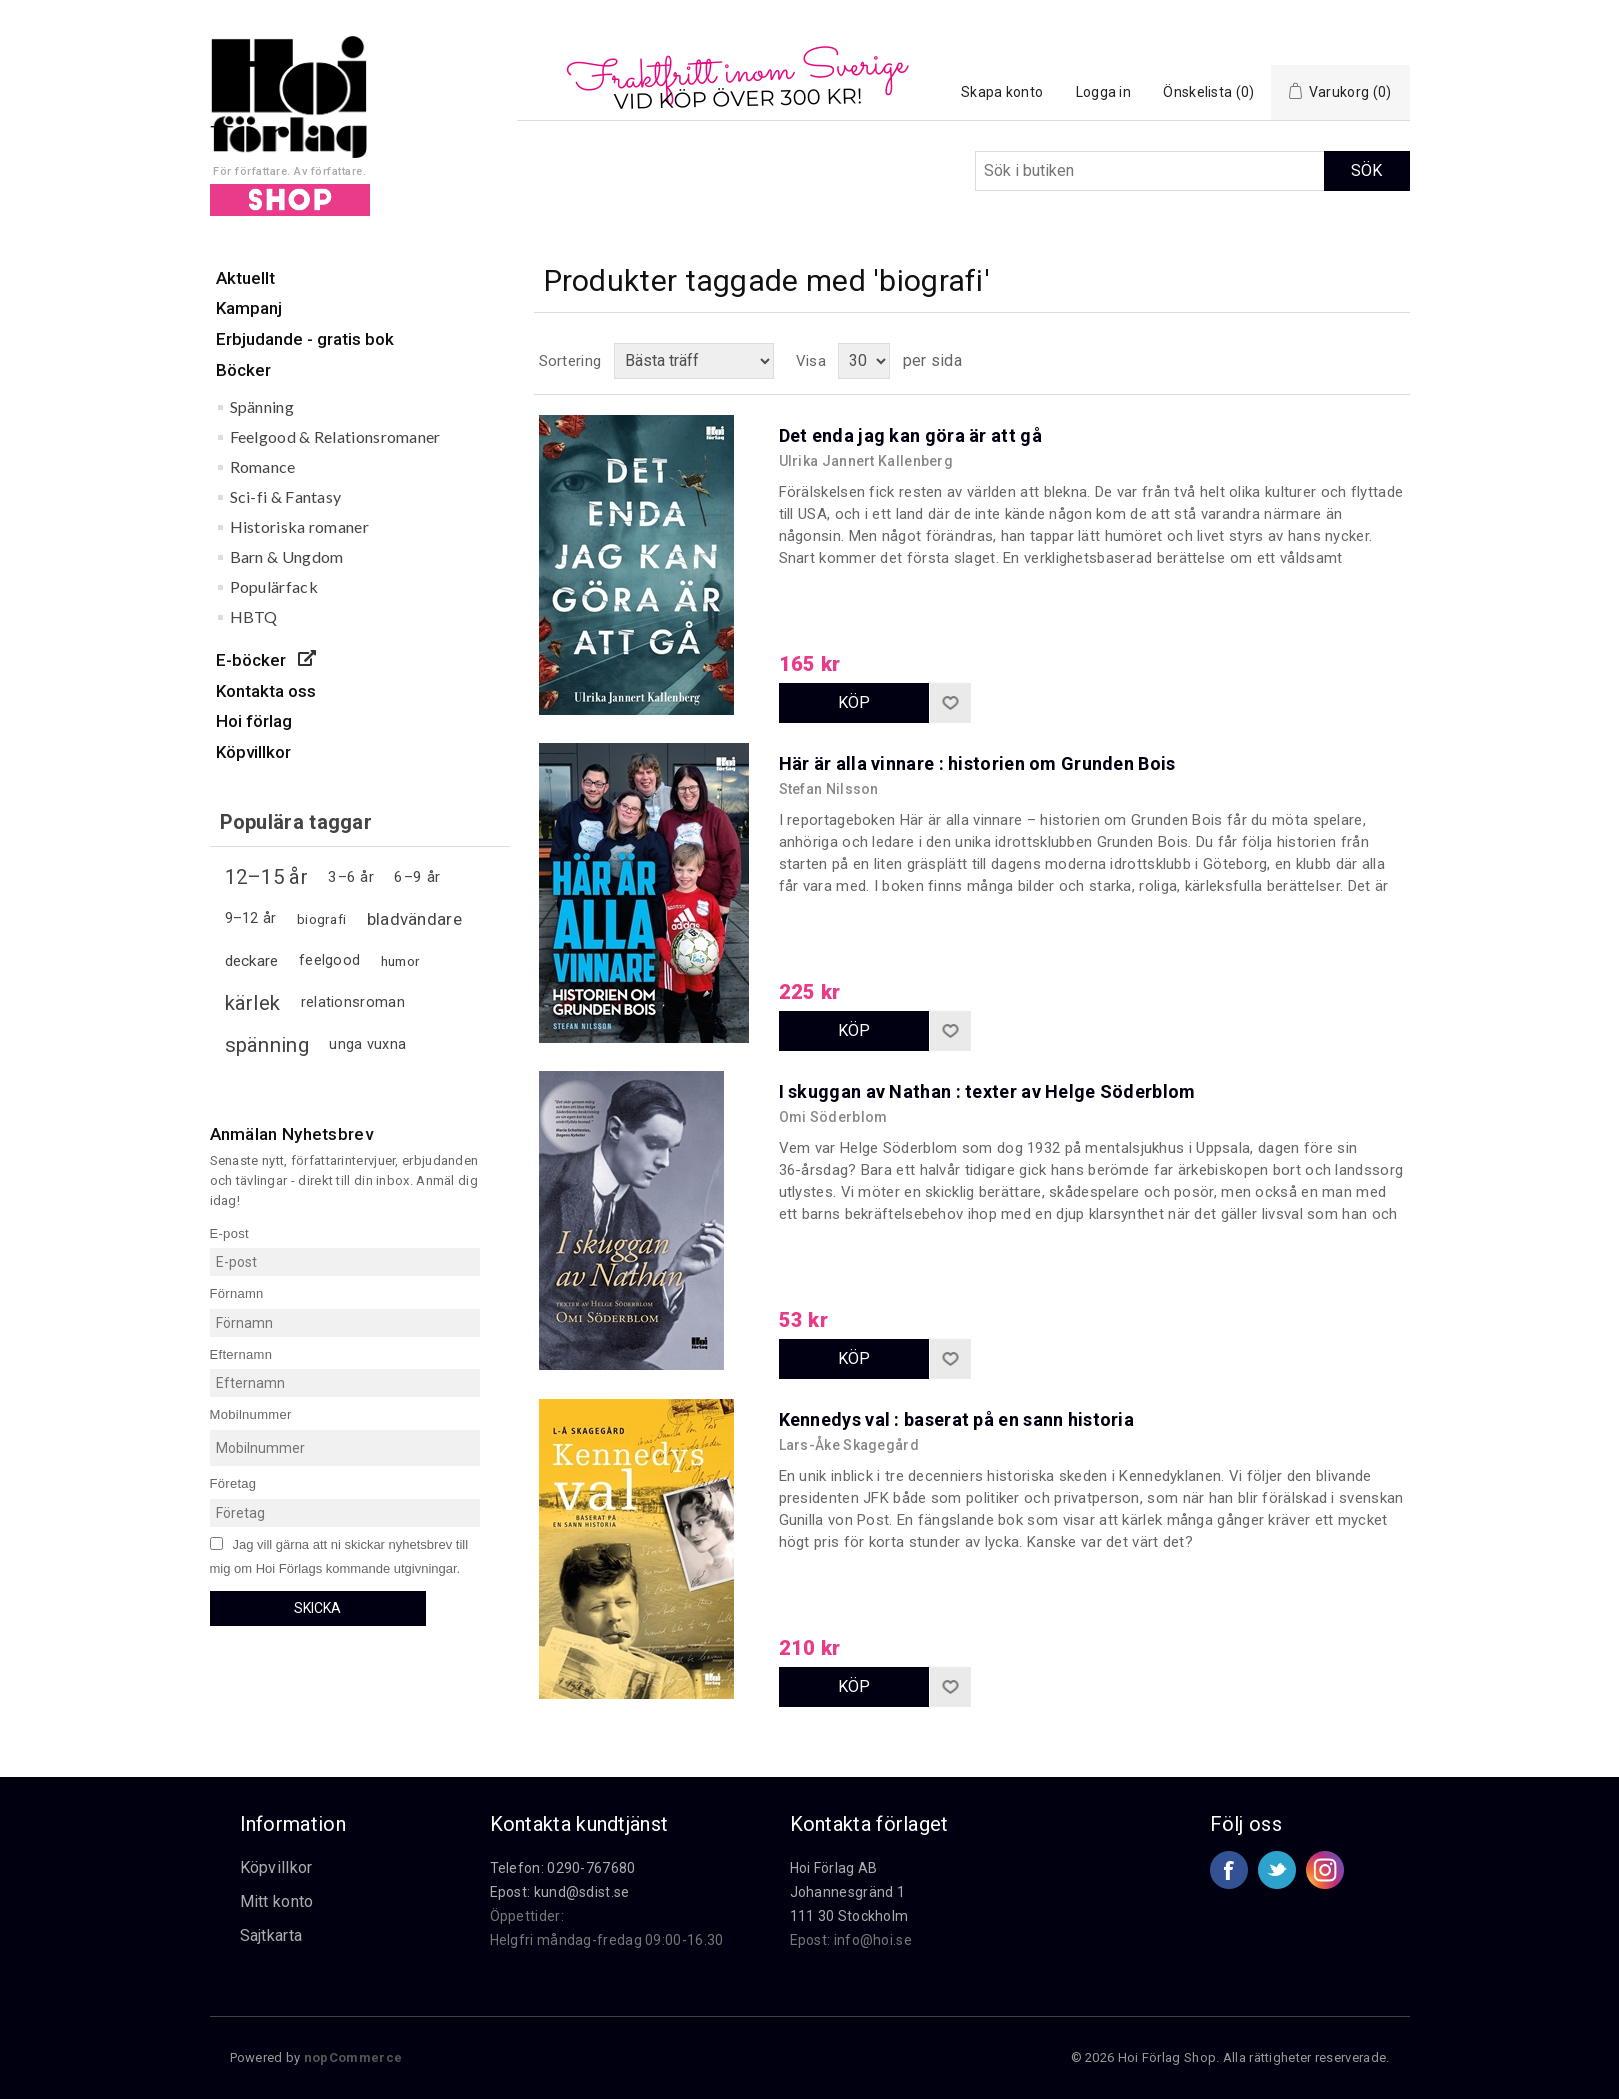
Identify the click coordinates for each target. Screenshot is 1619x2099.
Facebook (1229, 1870)
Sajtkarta (271, 1935)
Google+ (1325, 1870)
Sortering (570, 361)
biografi (321, 919)
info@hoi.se (873, 1940)
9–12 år (251, 918)
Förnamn (237, 1293)
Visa (811, 361)
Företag (233, 1483)
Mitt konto (277, 1901)
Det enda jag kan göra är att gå (910, 435)
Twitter (1277, 1870)
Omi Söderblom (833, 1117)
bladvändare (414, 919)
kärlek (253, 1003)
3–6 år (351, 877)
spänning (267, 1045)
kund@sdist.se (582, 1892)
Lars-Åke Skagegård (849, 1445)
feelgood (329, 960)
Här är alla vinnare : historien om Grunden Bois (977, 763)
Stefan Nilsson (829, 789)
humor (401, 961)
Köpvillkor (276, 1867)
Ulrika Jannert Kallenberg (866, 461)
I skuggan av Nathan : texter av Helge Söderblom (987, 1091)
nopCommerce (353, 2057)
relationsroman (353, 1002)
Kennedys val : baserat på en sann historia (957, 1419)
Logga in (1103, 92)
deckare (252, 961)
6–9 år (417, 877)
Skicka (317, 1608)
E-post (229, 1232)
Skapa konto (1002, 92)
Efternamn (241, 1353)
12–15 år (266, 877)
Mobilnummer (251, 1414)
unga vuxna (367, 1044)
